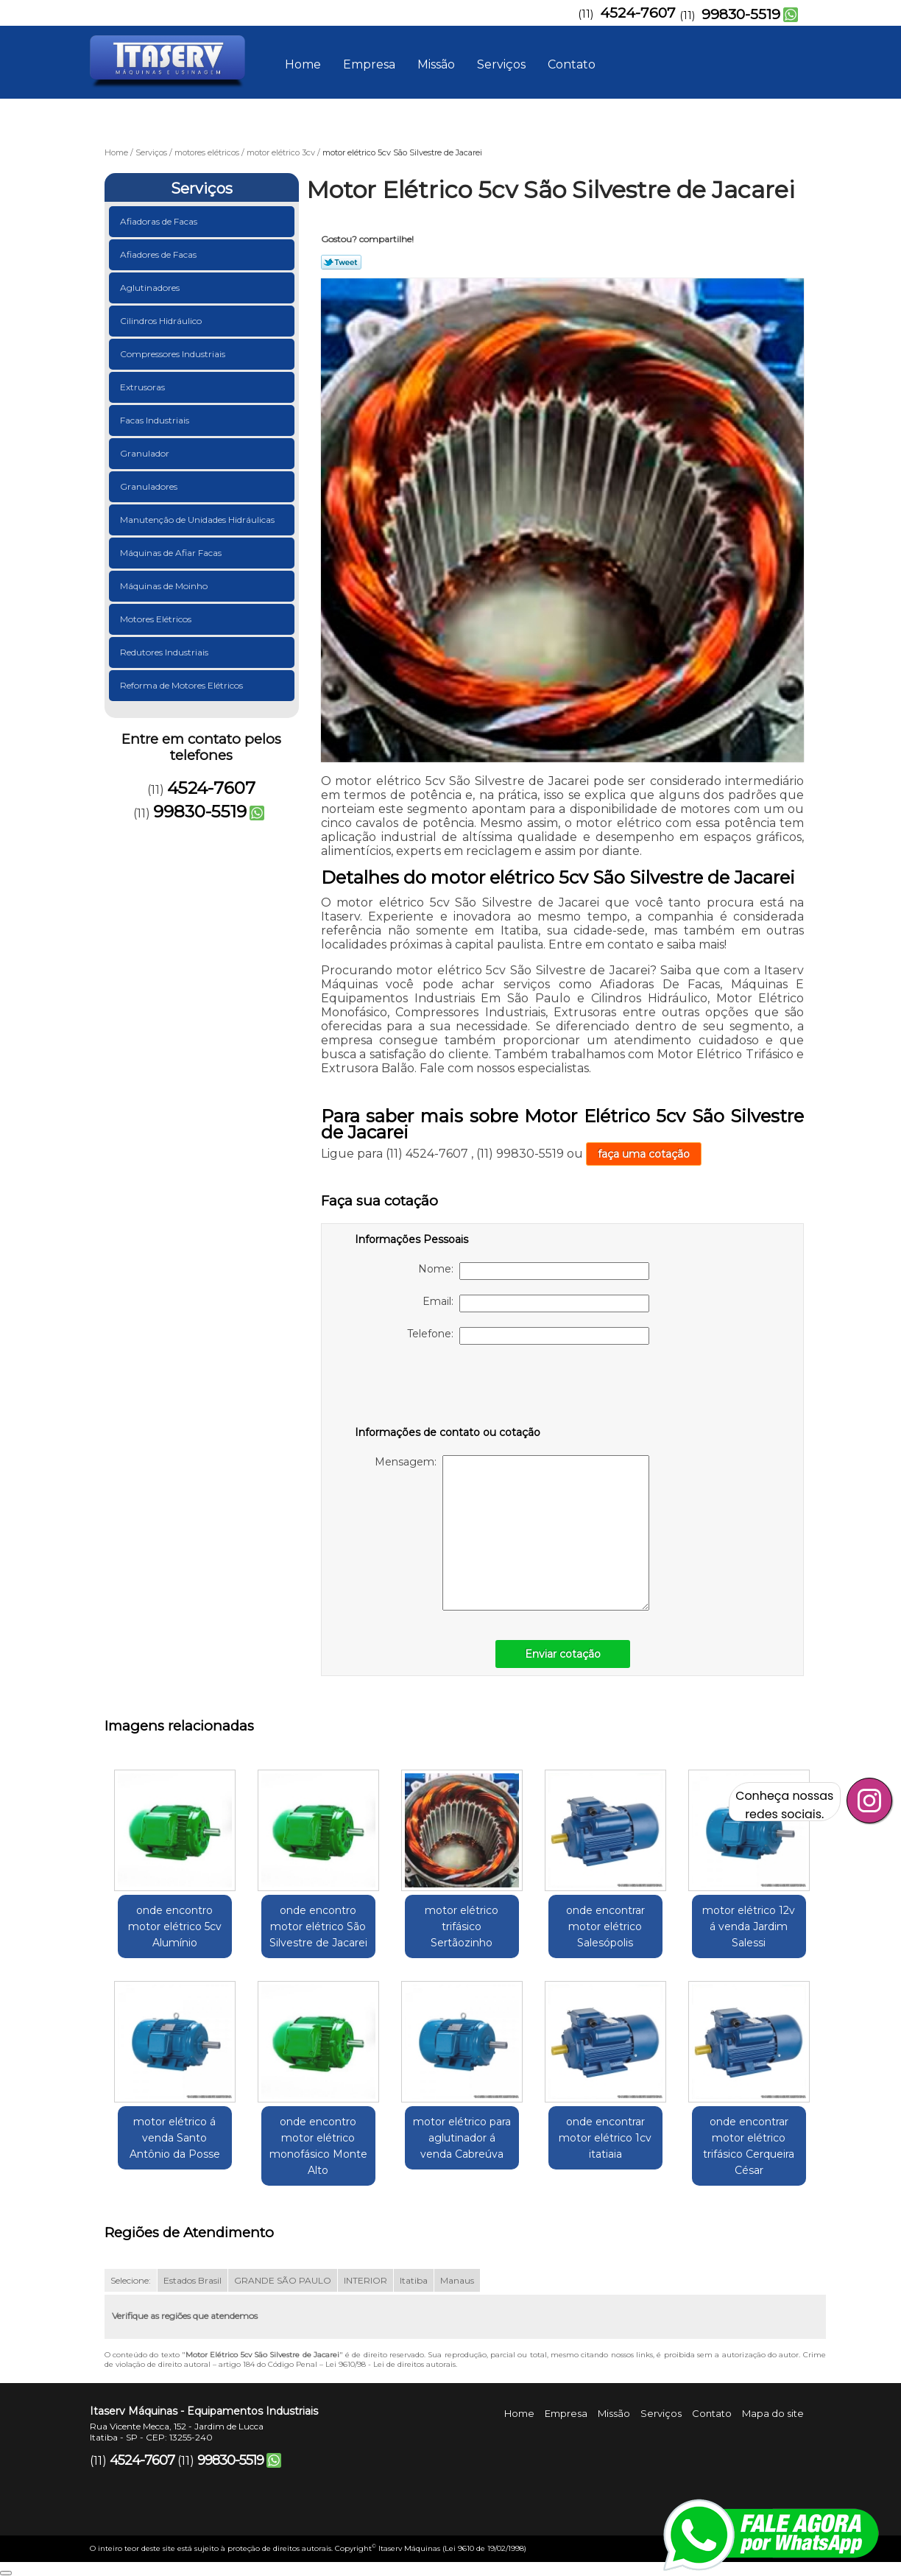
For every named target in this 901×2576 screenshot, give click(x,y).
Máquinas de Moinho (165, 585)
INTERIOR (365, 2280)
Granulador (146, 453)
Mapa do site (773, 2413)
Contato (572, 64)
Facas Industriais (155, 420)
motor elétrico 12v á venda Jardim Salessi (748, 1926)
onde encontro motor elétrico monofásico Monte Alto (318, 2146)
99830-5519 (741, 14)
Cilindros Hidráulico (162, 320)
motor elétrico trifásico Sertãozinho (461, 1926)
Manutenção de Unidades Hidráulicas (198, 519)
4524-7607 (638, 12)
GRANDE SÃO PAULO (282, 2280)
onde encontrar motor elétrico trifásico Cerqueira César (748, 2146)
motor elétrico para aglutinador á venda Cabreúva (462, 2138)
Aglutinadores (151, 287)
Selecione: (130, 2280)
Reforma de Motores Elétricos (182, 685)
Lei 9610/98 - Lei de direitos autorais (390, 2364)
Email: (536, 1303)
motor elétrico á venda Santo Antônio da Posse (175, 2138)
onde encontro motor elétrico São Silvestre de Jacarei (318, 1926)
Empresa (369, 64)
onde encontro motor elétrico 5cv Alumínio (175, 1926)
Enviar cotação (563, 1654)
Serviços (501, 64)
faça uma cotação (644, 1154)
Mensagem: (512, 1533)
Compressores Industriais (173, 353)
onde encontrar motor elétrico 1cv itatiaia (605, 2138)
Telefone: (528, 1336)
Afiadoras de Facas (159, 221)
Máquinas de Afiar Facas (172, 552)
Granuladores (150, 486)
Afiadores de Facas (159, 254)
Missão (436, 64)
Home (303, 64)
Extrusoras (143, 387)
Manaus (457, 2280)
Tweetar (341, 262)
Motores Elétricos (157, 618)
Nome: (533, 1271)
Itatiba (414, 2280)
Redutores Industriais (165, 652)
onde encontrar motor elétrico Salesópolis (605, 1926)
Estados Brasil (192, 2280)
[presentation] (448, 1388)
